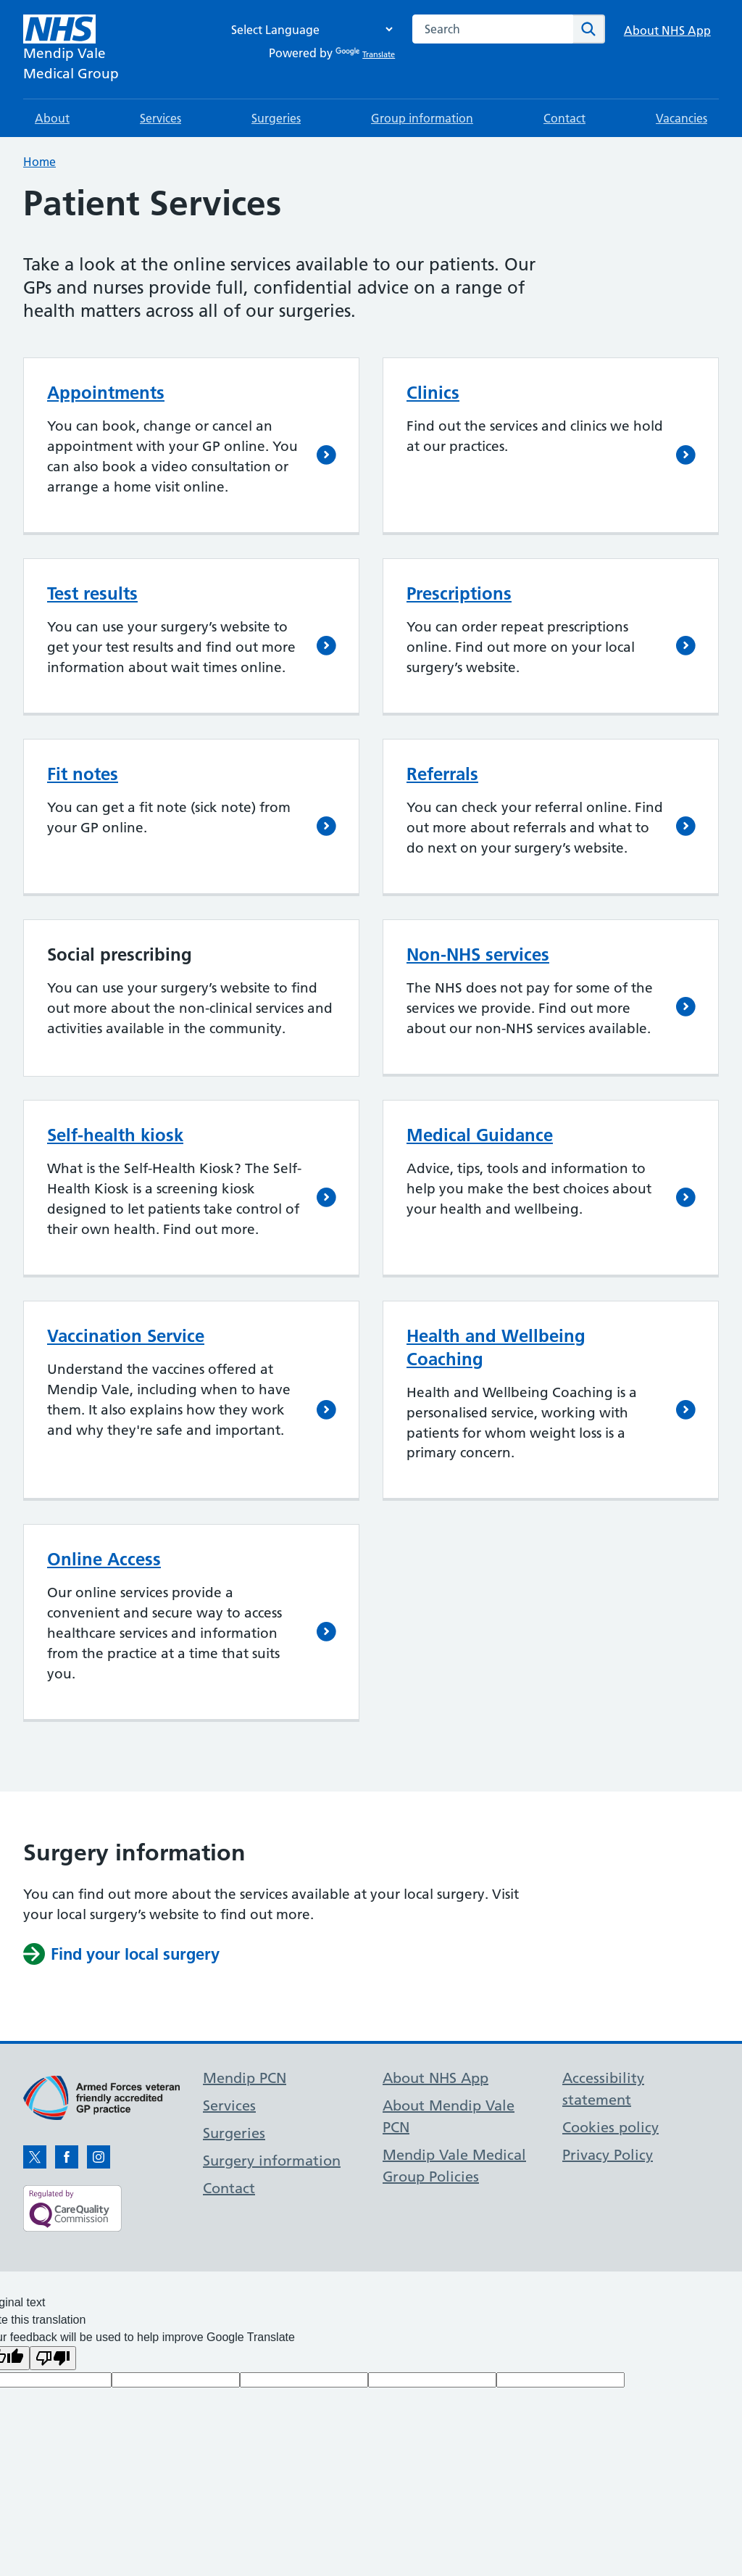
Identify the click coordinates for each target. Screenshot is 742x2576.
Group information (422, 118)
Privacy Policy (607, 2154)
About (52, 118)
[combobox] (492, 29)
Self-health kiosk (115, 1135)
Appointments (105, 392)
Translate (365, 54)
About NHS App (667, 30)
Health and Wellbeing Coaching (496, 1347)
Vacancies (681, 118)
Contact (564, 118)
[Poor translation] (53, 2358)
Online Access (104, 1559)
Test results (92, 593)
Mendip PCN (244, 2078)
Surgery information (272, 2160)
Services (160, 118)
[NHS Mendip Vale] (71, 49)
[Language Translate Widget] (308, 29)
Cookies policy (610, 2127)
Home (39, 161)
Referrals (442, 773)
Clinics (433, 392)
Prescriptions (459, 593)
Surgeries (276, 118)
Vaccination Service (125, 1335)
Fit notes (82, 773)
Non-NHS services (478, 954)
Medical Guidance (480, 1135)
